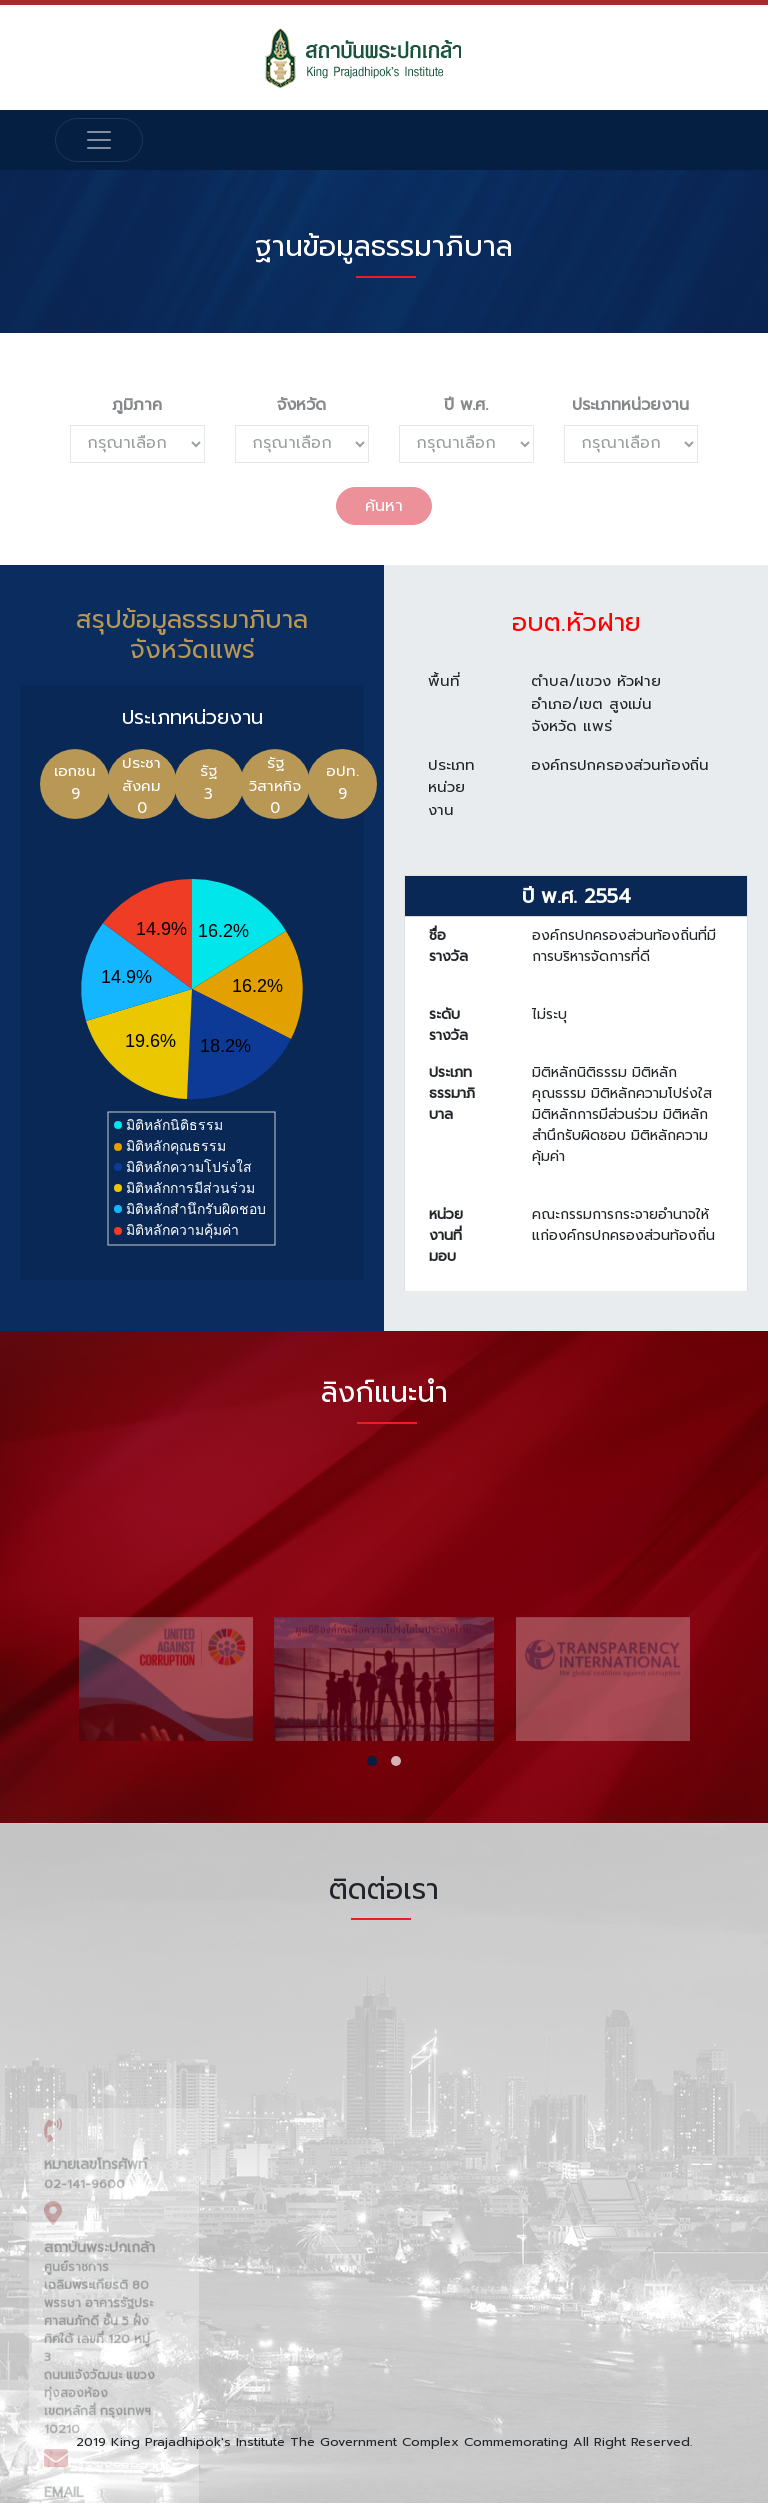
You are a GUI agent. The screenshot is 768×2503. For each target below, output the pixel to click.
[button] (372, 1761)
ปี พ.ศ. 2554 (576, 912)
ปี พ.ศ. (466, 405)
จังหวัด (301, 405)
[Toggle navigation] (99, 140)
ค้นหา (384, 506)
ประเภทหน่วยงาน (630, 405)
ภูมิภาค (137, 405)
